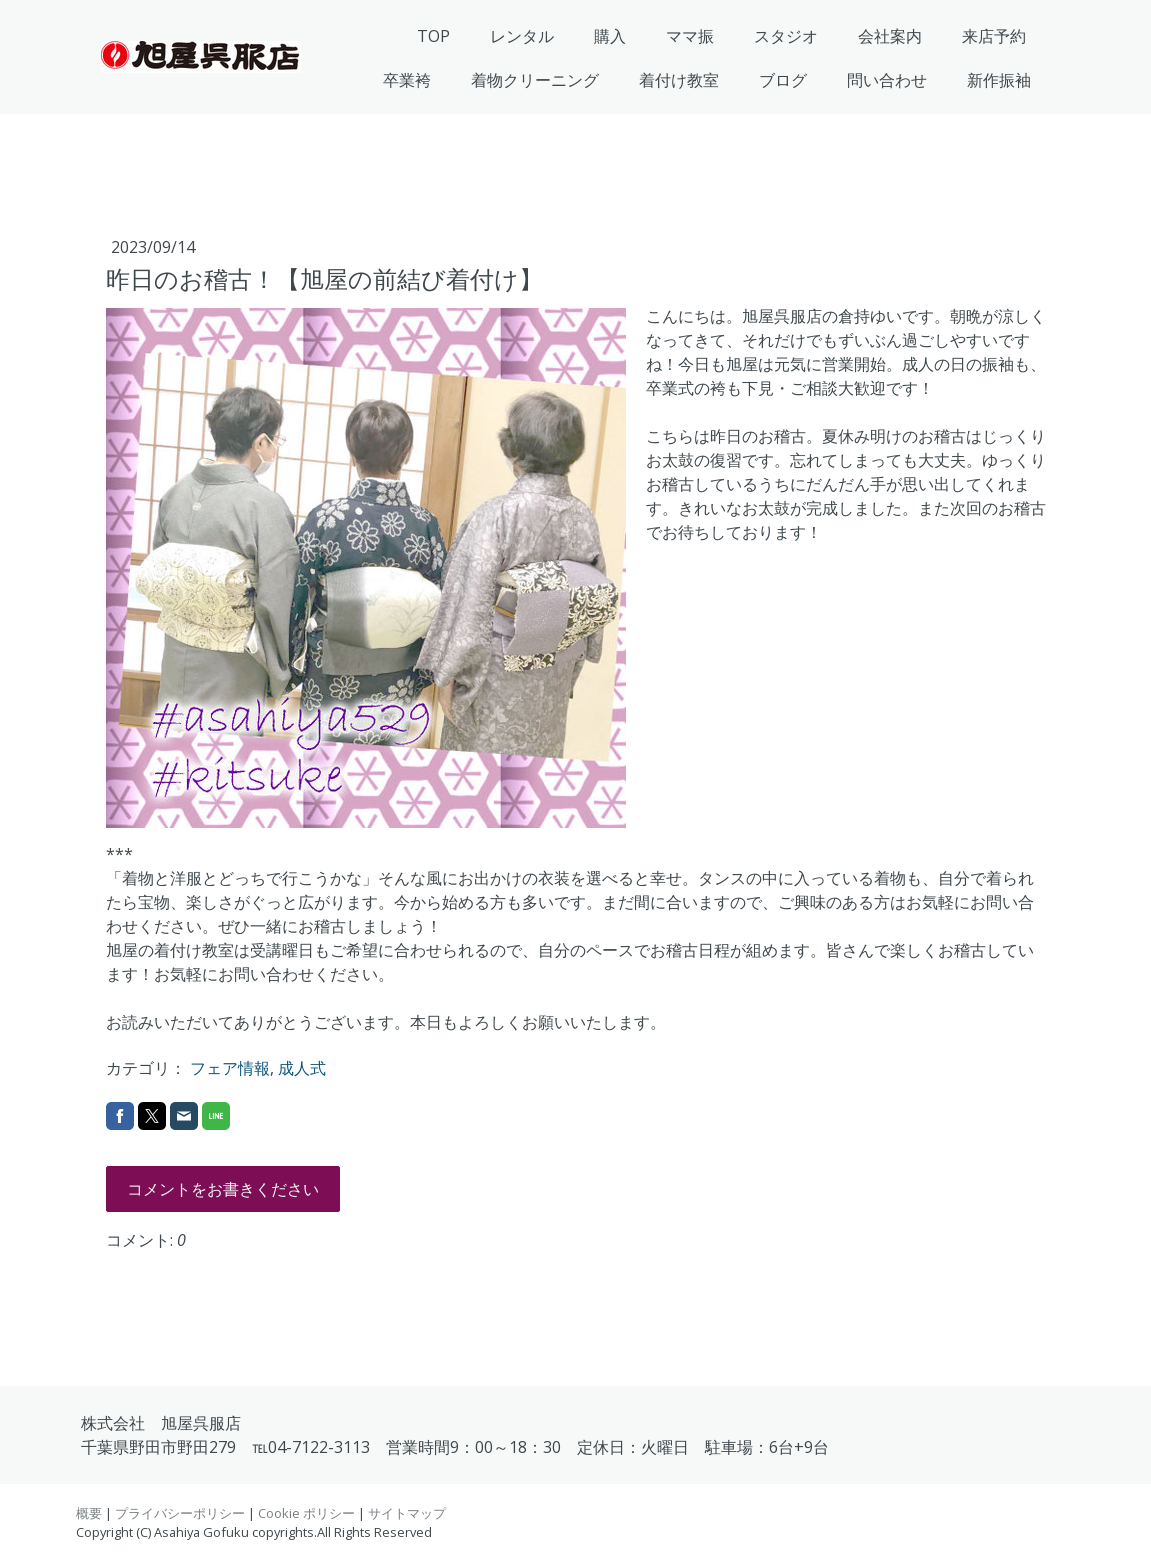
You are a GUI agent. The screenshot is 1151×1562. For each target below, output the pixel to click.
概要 (89, 1513)
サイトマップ (407, 1513)
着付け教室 (679, 80)
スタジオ (786, 36)
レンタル (522, 36)
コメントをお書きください (223, 1189)
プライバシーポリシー (180, 1513)
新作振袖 (999, 80)
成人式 (302, 1068)
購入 (610, 36)
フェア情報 (230, 1068)
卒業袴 (407, 80)
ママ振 (690, 36)
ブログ (783, 80)
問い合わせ (887, 80)
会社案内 (890, 36)
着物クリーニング (535, 80)
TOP (433, 36)
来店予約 (994, 36)
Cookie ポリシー (306, 1513)
